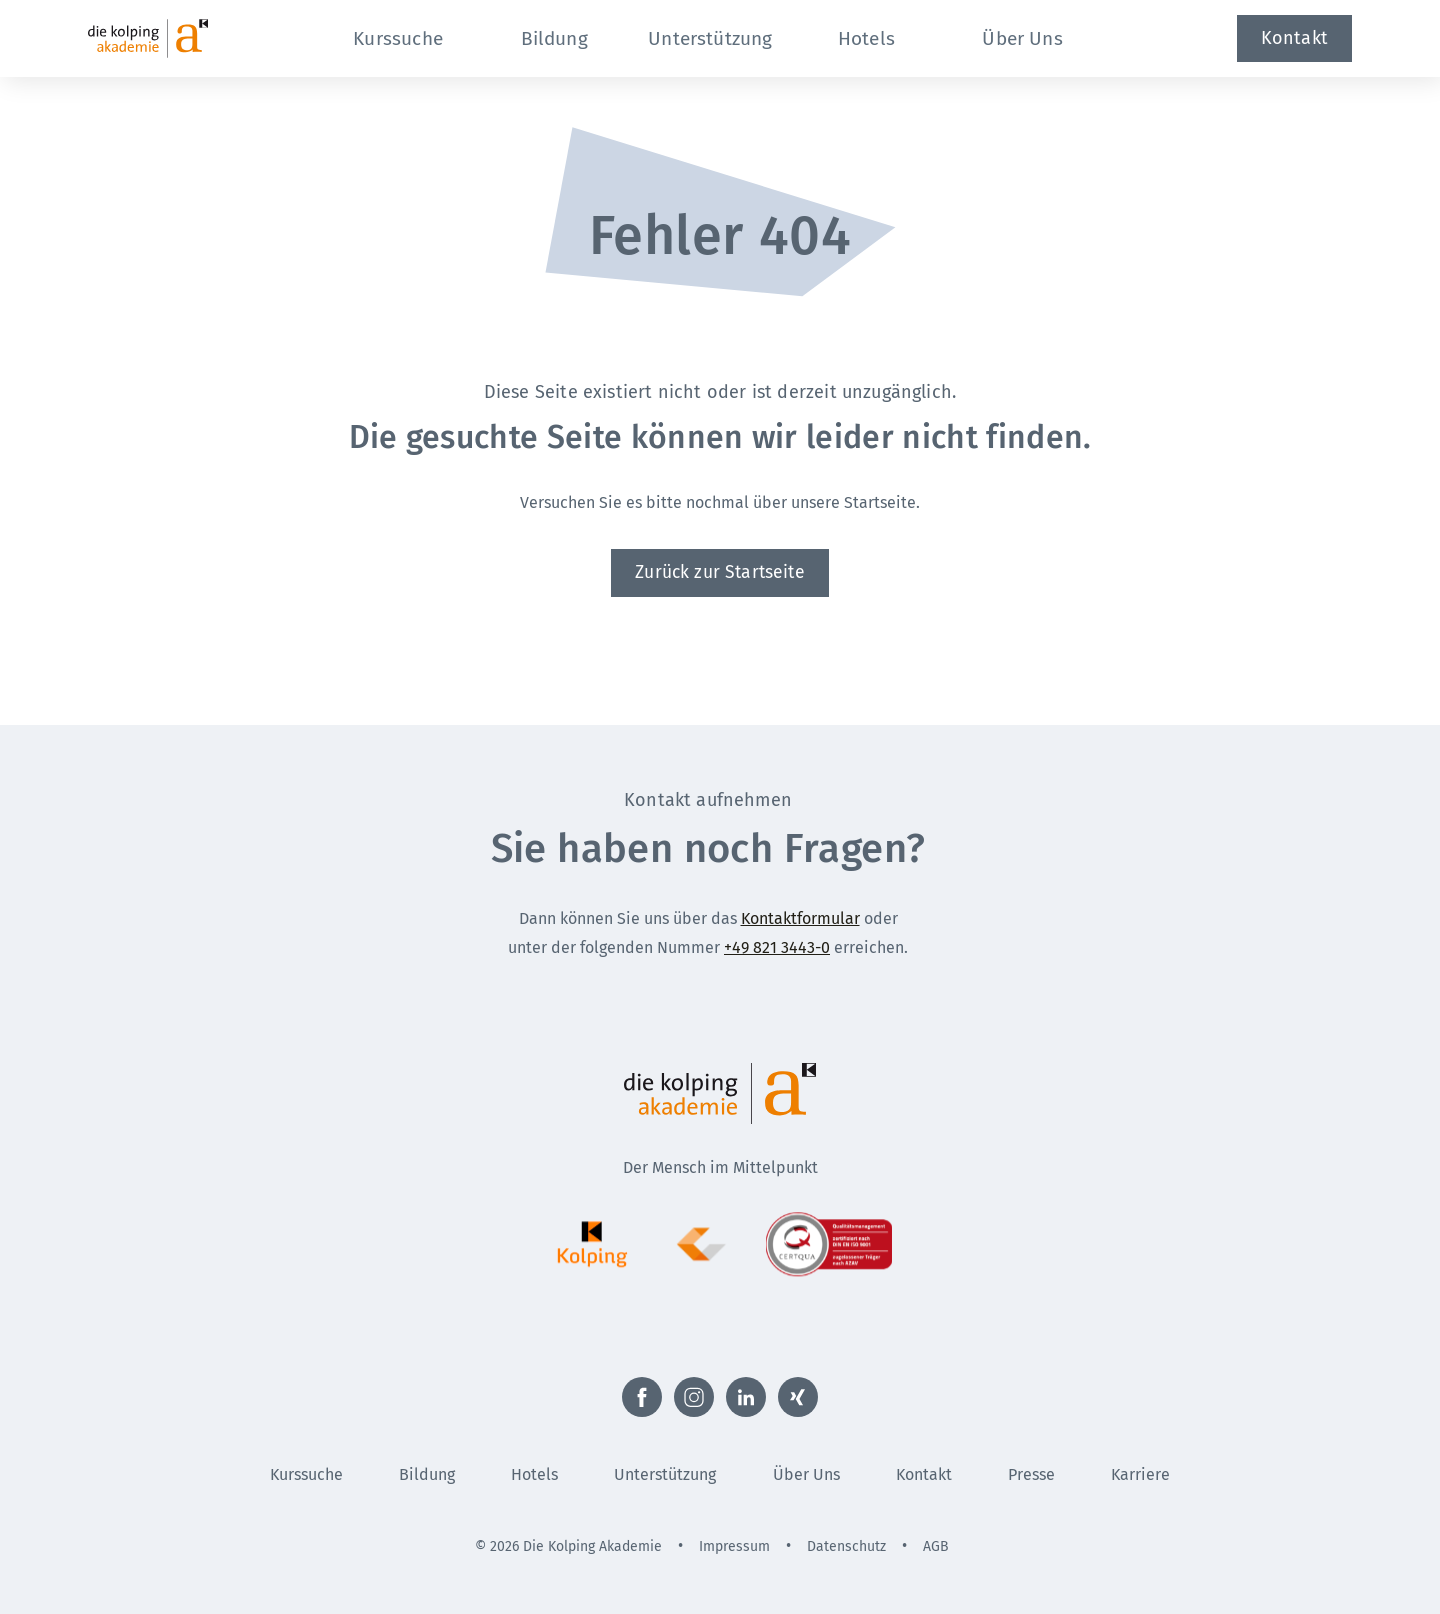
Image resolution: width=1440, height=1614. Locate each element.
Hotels (534, 1475)
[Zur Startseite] (184, 38)
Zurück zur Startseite (720, 572)
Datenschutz (846, 1546)
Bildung (427, 1475)
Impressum (734, 1546)
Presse (1031, 1475)
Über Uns (806, 1475)
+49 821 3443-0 (777, 947)
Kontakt (1294, 38)
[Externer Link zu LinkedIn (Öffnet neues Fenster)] (746, 1398)
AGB (936, 1546)
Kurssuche (306, 1475)
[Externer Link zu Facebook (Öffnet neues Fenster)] (642, 1398)
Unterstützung (665, 1475)
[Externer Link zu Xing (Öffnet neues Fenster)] (798, 1398)
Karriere (1140, 1475)
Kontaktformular (800, 918)
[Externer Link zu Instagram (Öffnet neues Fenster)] (694, 1398)
